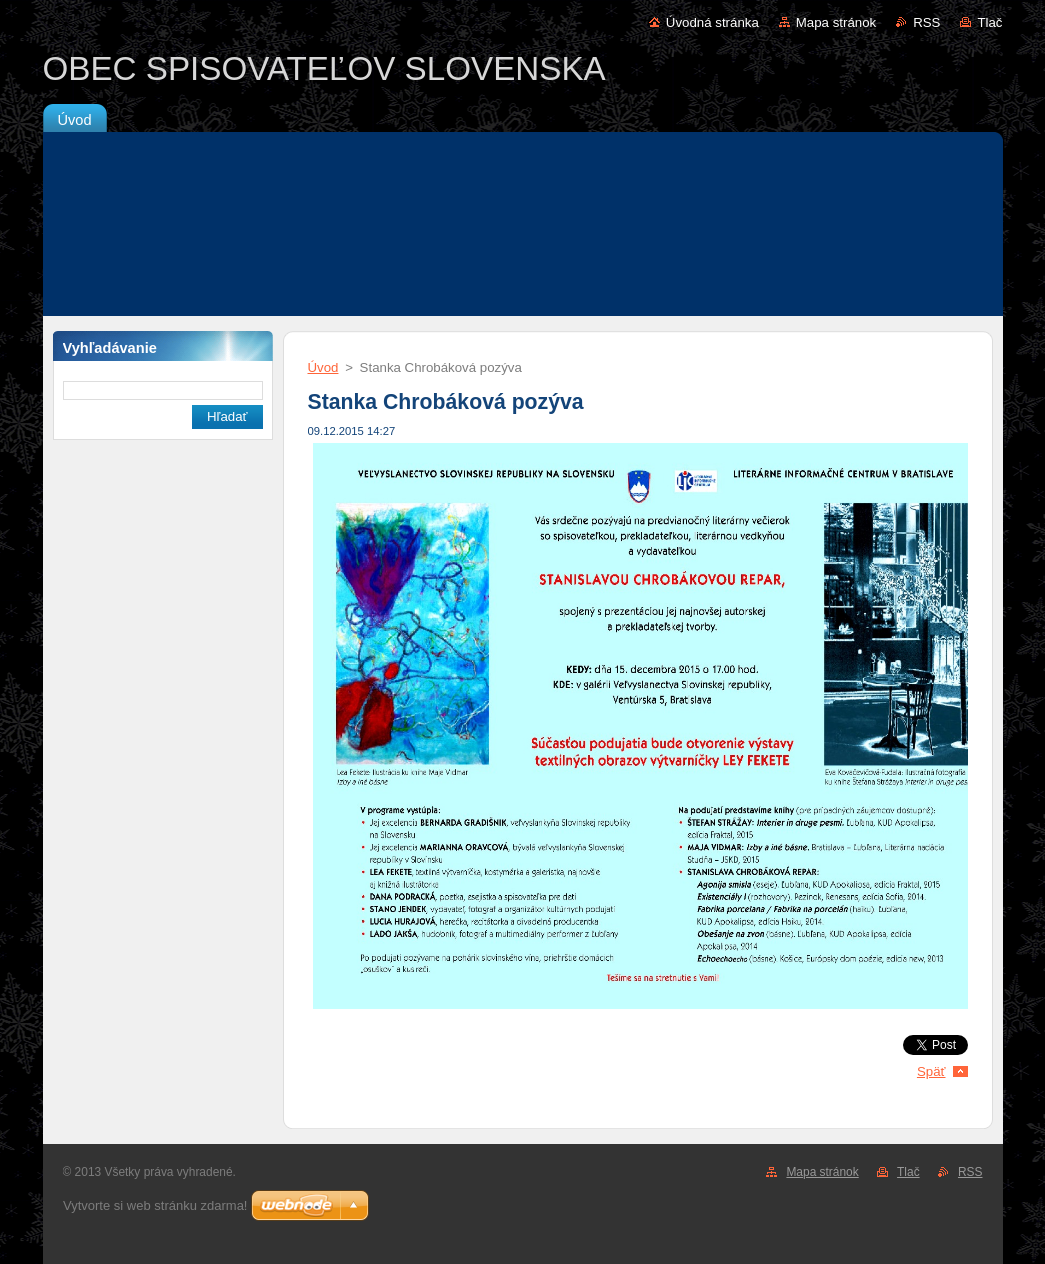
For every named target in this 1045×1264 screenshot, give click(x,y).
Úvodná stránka (712, 22)
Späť (931, 1071)
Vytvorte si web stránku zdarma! (155, 1205)
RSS (926, 22)
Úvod (323, 367)
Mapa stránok (836, 22)
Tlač (989, 22)
